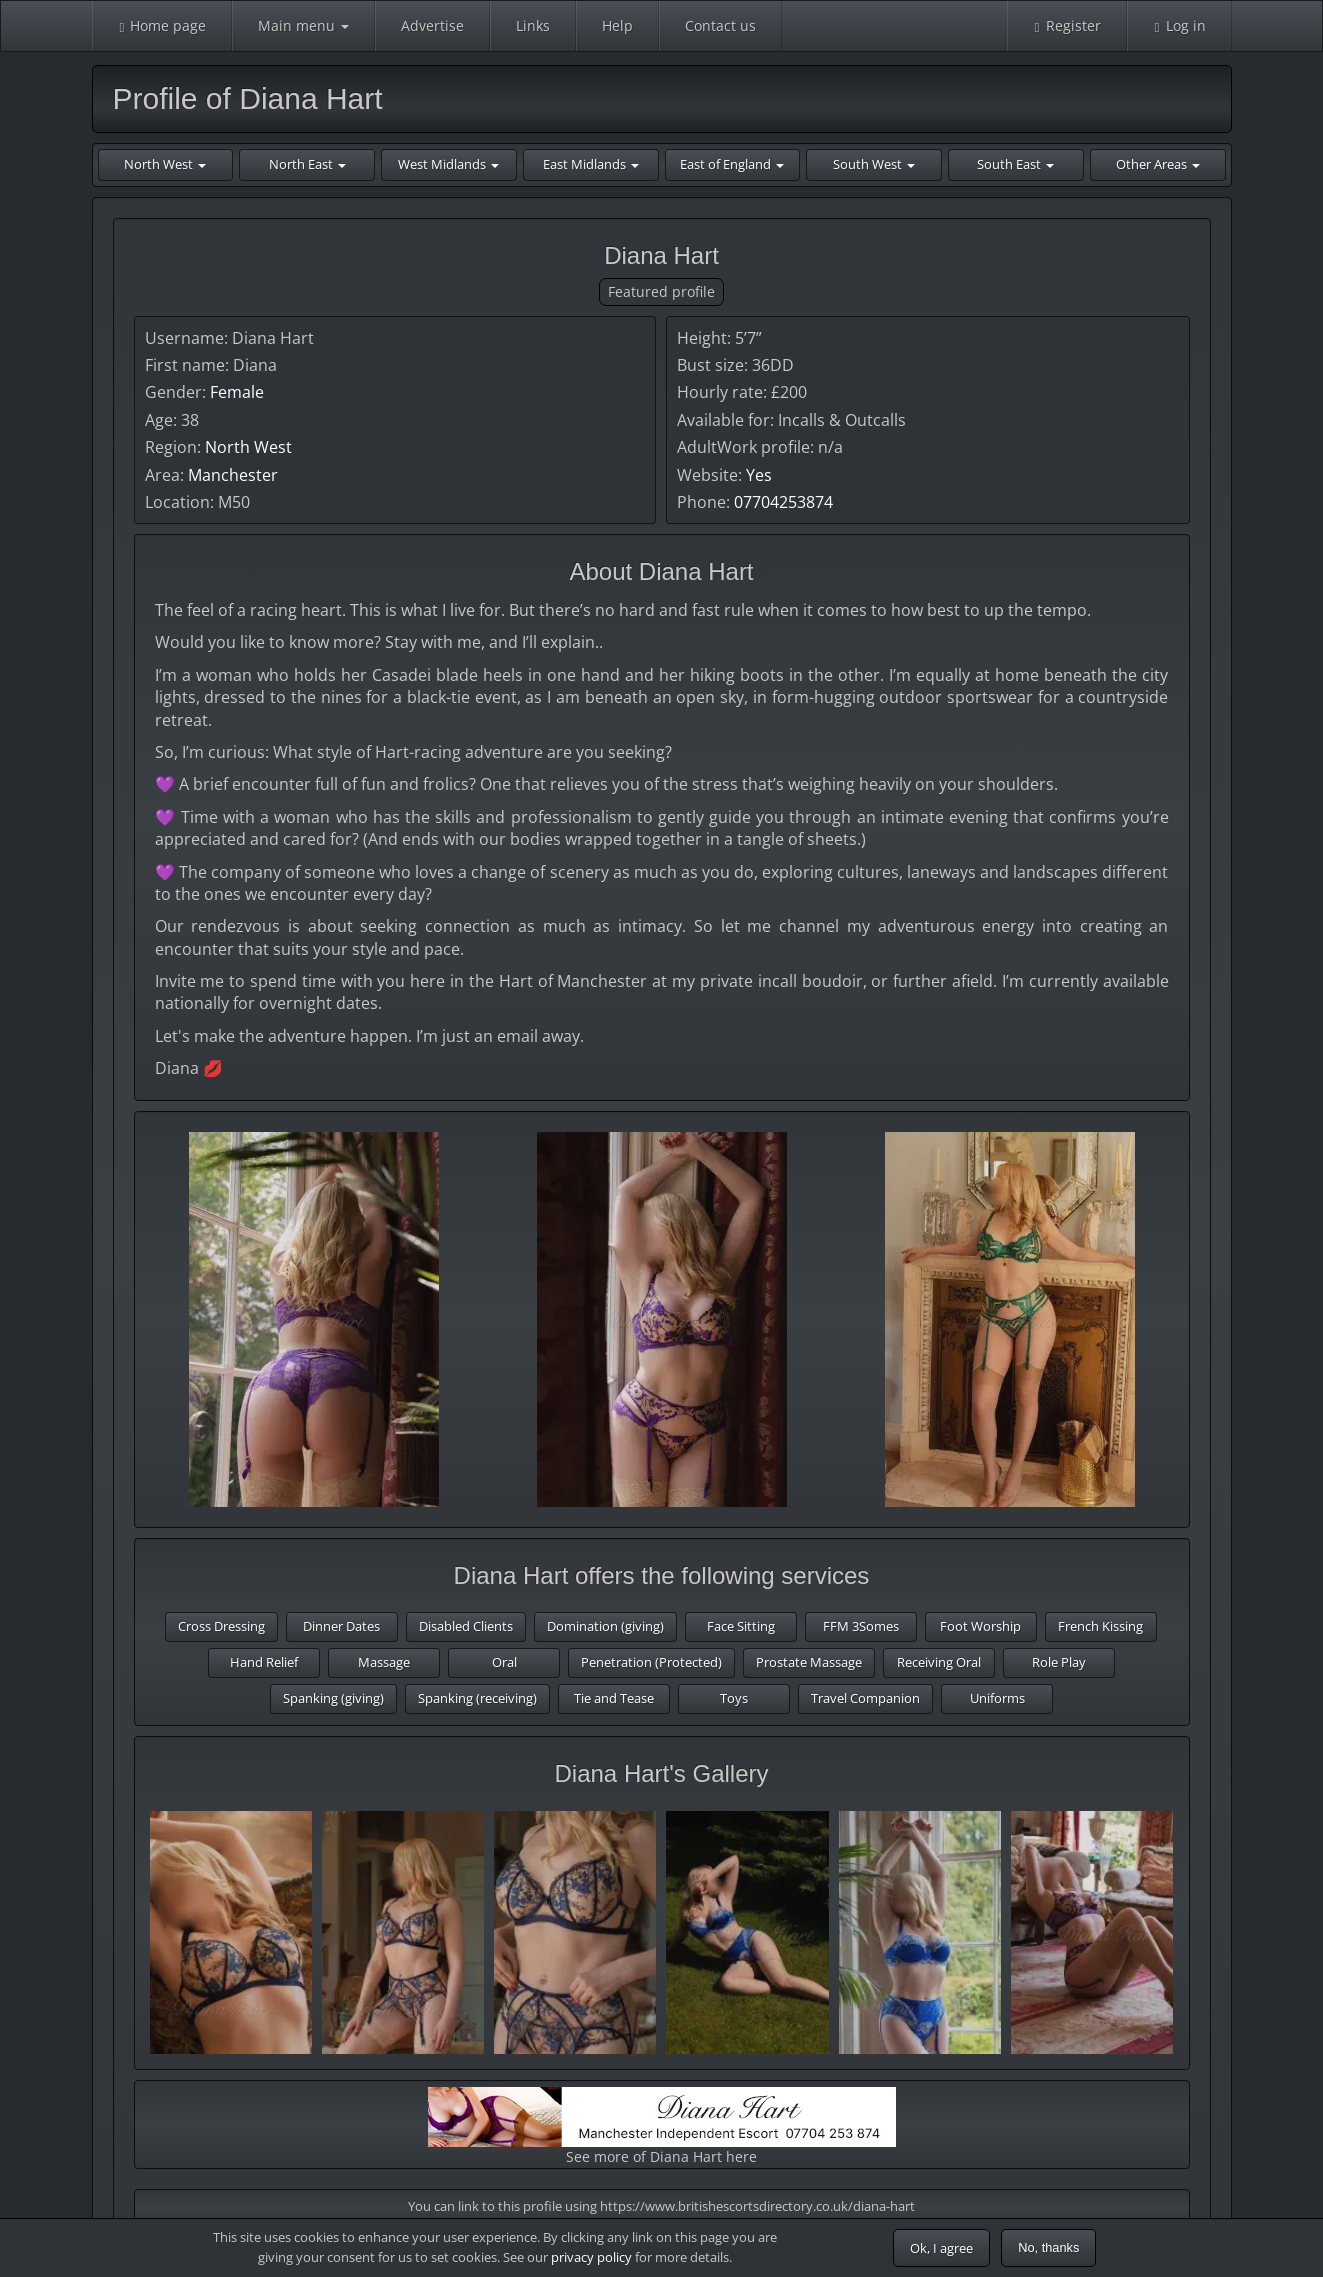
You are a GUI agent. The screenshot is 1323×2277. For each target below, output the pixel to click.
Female (237, 392)
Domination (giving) (605, 1626)
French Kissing (1100, 1626)
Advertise (432, 25)
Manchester (233, 475)
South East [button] (1015, 164)
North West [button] (165, 164)
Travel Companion (865, 1698)
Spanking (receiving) (477, 1698)
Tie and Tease (614, 1698)
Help (617, 25)
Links (533, 25)
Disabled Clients (466, 1626)
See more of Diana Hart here (662, 2126)
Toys (734, 1698)
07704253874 (783, 502)
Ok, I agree (941, 2248)
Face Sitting (741, 1626)
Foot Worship (980, 1626)
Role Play (1059, 1662)
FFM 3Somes (861, 1626)
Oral (504, 1662)
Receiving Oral (939, 1662)
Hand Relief (264, 1662)
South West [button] (874, 164)
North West (248, 447)
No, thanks (1048, 2247)
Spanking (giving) (333, 1698)
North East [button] (307, 164)
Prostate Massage (809, 1662)
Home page (162, 25)
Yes (759, 475)
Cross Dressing (221, 1626)
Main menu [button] (303, 25)
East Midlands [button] (591, 164)
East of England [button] (732, 164)
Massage (384, 1662)
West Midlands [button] (448, 164)
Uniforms (997, 1698)
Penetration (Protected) (651, 1662)
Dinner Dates (341, 1626)
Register (1067, 25)
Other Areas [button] (1158, 164)
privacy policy (591, 2257)
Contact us (720, 25)
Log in (1179, 25)
